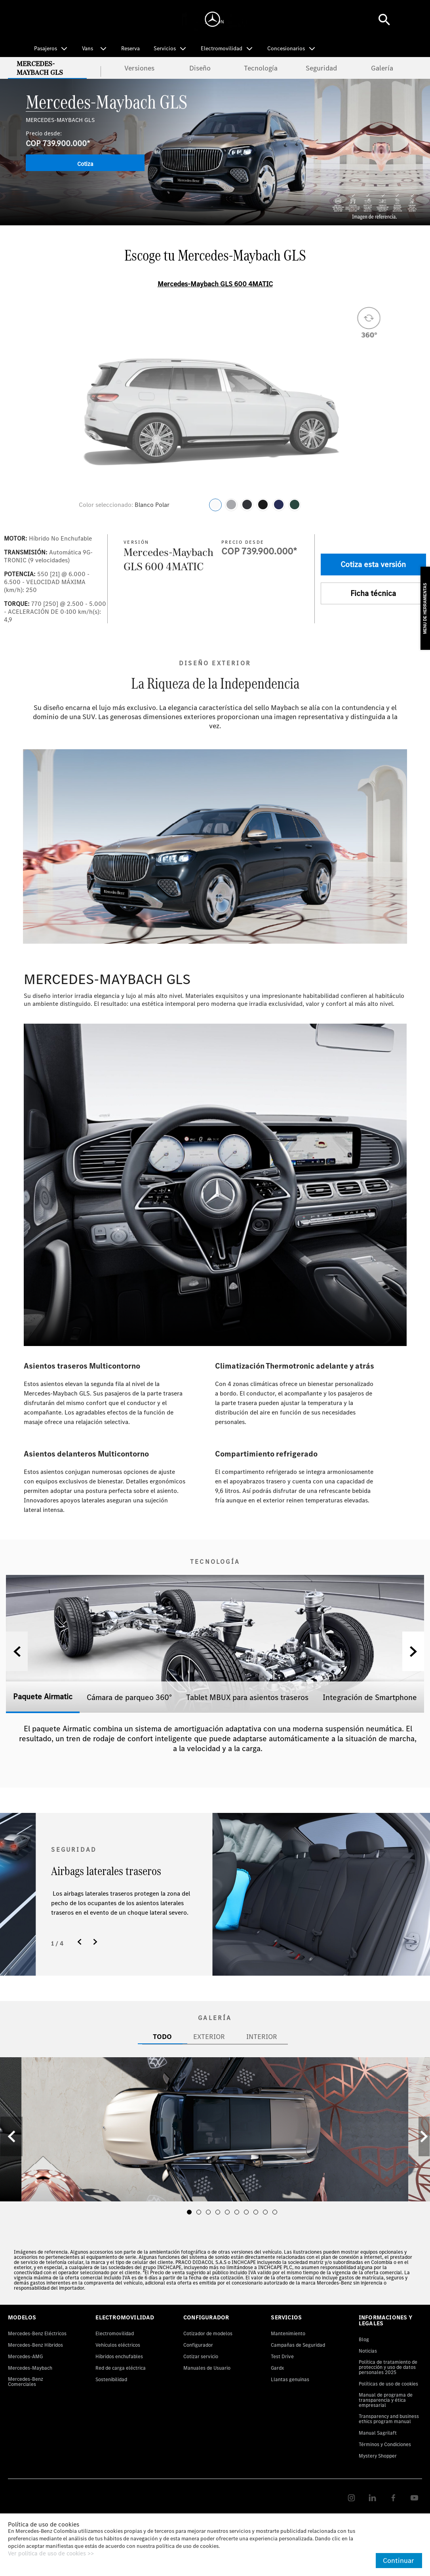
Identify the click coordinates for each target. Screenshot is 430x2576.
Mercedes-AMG (25, 2356)
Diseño (200, 67)
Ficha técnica (373, 593)
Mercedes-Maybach (30, 2367)
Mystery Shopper (378, 2455)
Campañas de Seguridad (298, 2345)
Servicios (165, 48)
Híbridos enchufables (119, 2356)
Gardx (277, 2367)
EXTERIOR (209, 2036)
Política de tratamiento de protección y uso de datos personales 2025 (388, 2367)
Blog (364, 2339)
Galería (382, 67)
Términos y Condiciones (385, 2444)
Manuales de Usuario (206, 2367)
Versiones (139, 67)
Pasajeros (45, 48)
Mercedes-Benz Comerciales (25, 2381)
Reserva (130, 48)
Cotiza (85, 164)
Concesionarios (286, 48)
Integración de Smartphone (370, 1697)
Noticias (368, 2350)
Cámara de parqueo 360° (129, 1697)
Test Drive (282, 2356)
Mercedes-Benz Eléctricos (37, 2333)
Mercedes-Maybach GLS (40, 68)
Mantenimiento (288, 2333)
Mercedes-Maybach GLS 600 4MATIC (215, 283)
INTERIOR (261, 2036)
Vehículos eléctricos (117, 2345)
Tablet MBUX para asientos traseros (247, 1697)
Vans (87, 48)
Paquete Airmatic (42, 1696)
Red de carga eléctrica (120, 2367)
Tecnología (261, 67)
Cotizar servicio (200, 2356)
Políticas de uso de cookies (388, 2383)
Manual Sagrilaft (378, 2432)
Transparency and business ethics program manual (389, 2419)
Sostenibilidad (111, 2379)
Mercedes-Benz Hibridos (35, 2345)
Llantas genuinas (290, 2379)
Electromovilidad (221, 48)
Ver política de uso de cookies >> (51, 2554)
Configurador (198, 2345)
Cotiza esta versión (373, 564)
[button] (413, 1651)
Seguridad (321, 67)
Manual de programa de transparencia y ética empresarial (386, 2400)
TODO (162, 2036)
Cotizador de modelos (207, 2333)
